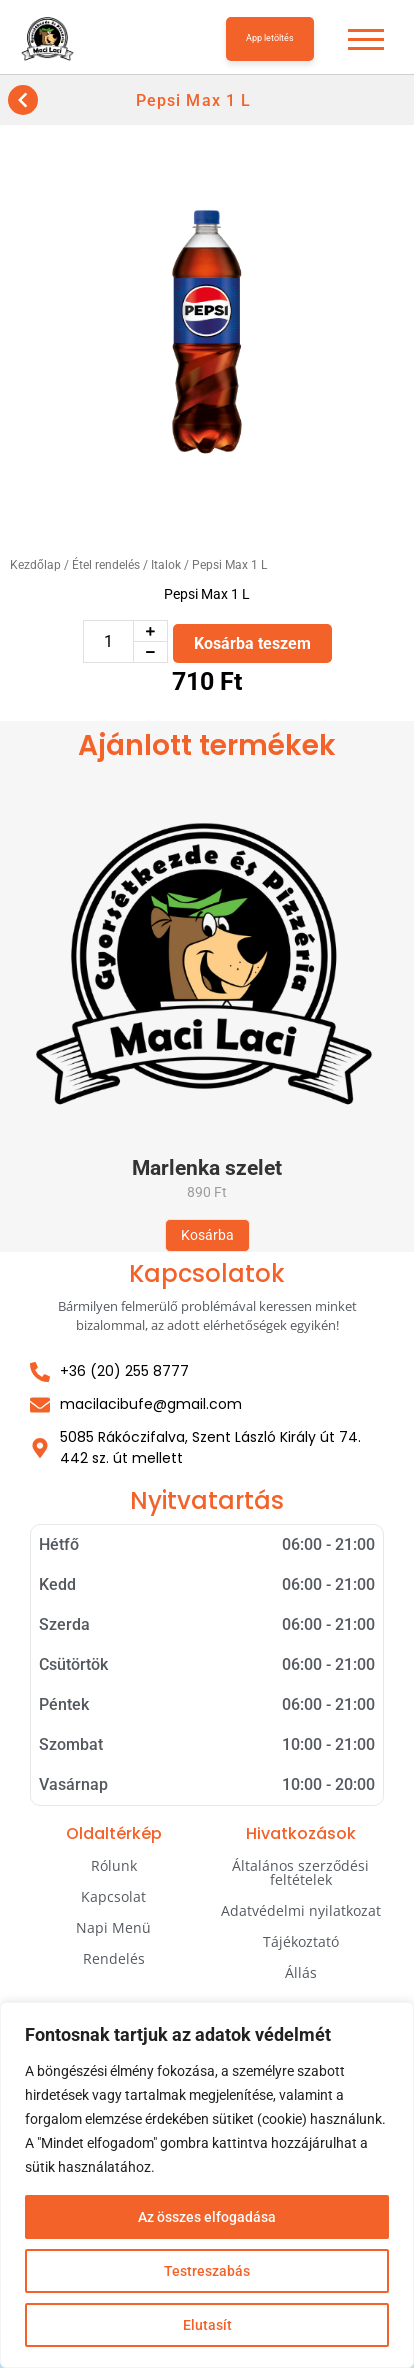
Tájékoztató (301, 1941)
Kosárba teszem (252, 643)
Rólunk (114, 1865)
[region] (207, 2185)
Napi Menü (113, 1927)
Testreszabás (207, 2271)
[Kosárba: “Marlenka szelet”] (207, 1235)
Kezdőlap (35, 565)
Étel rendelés (106, 565)
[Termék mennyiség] (108, 641)
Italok (166, 565)
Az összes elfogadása (207, 2217)
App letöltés (270, 38)
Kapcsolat (113, 1896)
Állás (301, 1972)
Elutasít (207, 2325)
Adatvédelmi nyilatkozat (301, 1910)
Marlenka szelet (207, 1168)
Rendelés (114, 1958)
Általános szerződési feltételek (300, 1872)
